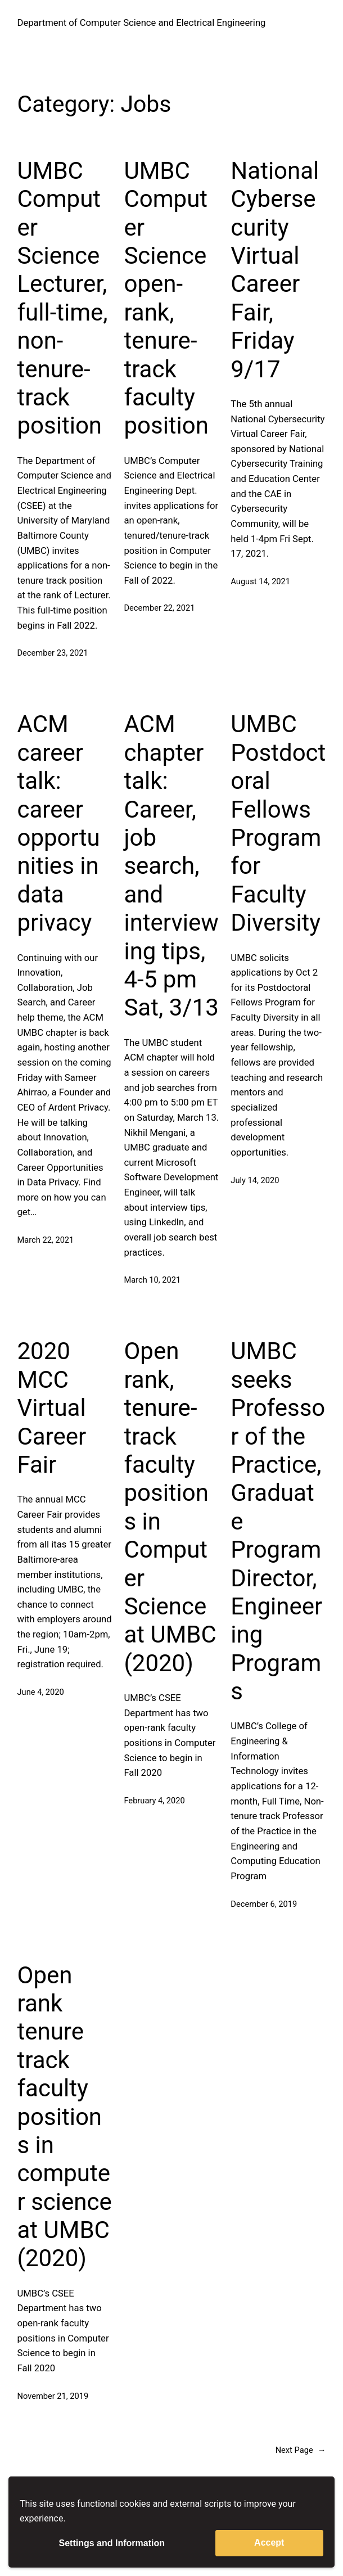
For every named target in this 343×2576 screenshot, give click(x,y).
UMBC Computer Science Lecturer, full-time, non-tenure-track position (62, 298)
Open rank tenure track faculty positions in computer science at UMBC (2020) (64, 2116)
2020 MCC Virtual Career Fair (52, 1407)
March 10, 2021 (152, 1280)
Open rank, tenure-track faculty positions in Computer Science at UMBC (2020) (170, 1506)
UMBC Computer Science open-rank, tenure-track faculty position (166, 298)
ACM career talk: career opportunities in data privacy (58, 823)
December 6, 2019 (264, 1904)
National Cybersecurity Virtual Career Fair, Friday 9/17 (275, 270)
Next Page (301, 2450)
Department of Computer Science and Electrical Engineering (141, 22)
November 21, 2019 (53, 2396)
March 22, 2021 (45, 1240)
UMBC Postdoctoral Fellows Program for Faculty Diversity (278, 823)
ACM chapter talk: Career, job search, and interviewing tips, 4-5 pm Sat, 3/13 (171, 865)
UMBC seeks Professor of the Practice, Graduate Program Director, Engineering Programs (278, 1521)
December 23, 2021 (52, 653)
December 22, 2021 (159, 608)
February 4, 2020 (154, 1800)
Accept (269, 2542)
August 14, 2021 (260, 581)
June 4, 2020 (40, 1692)
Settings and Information (112, 2543)
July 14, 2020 (255, 1180)
